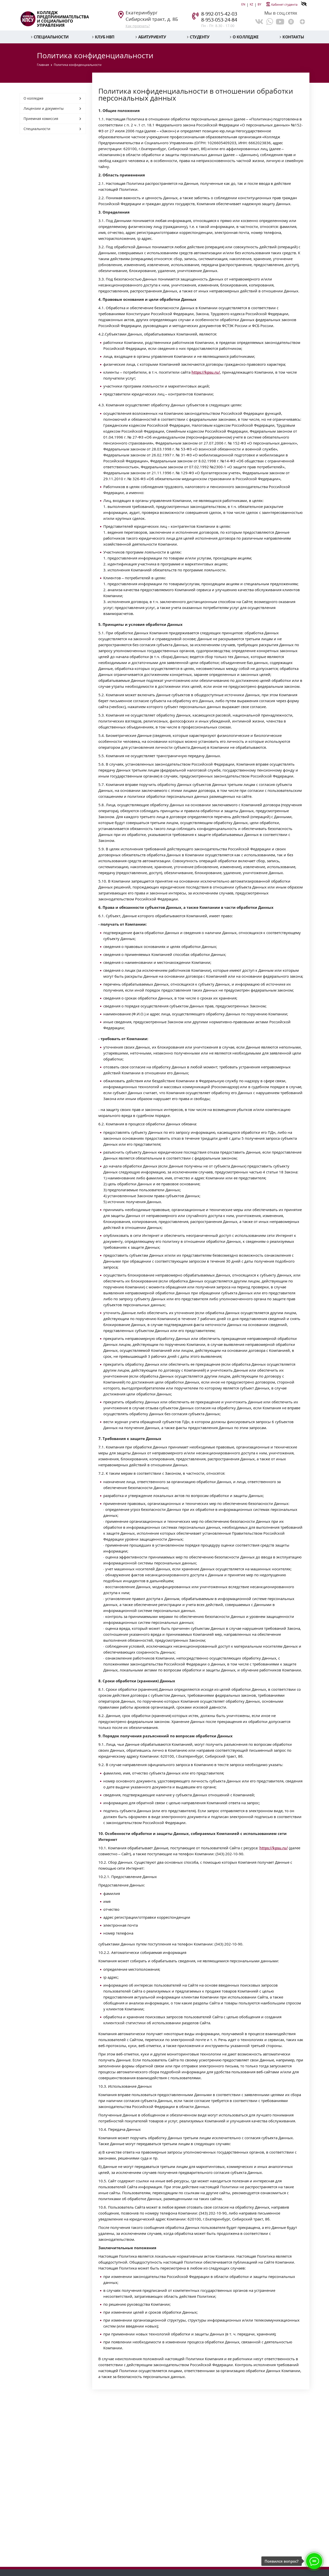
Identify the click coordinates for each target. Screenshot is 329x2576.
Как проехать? (138, 26)
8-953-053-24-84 (219, 19)
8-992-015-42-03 (219, 13)
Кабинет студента (284, 4)
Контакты (291, 37)
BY (259, 4)
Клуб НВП (102, 37)
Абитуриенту (150, 37)
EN (243, 4)
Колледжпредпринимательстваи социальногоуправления (63, 19)
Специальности (49, 37)
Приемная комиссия (41, 118)
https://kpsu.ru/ (206, 372)
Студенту (197, 37)
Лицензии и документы (44, 108)
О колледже (244, 37)
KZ (251, 4)
